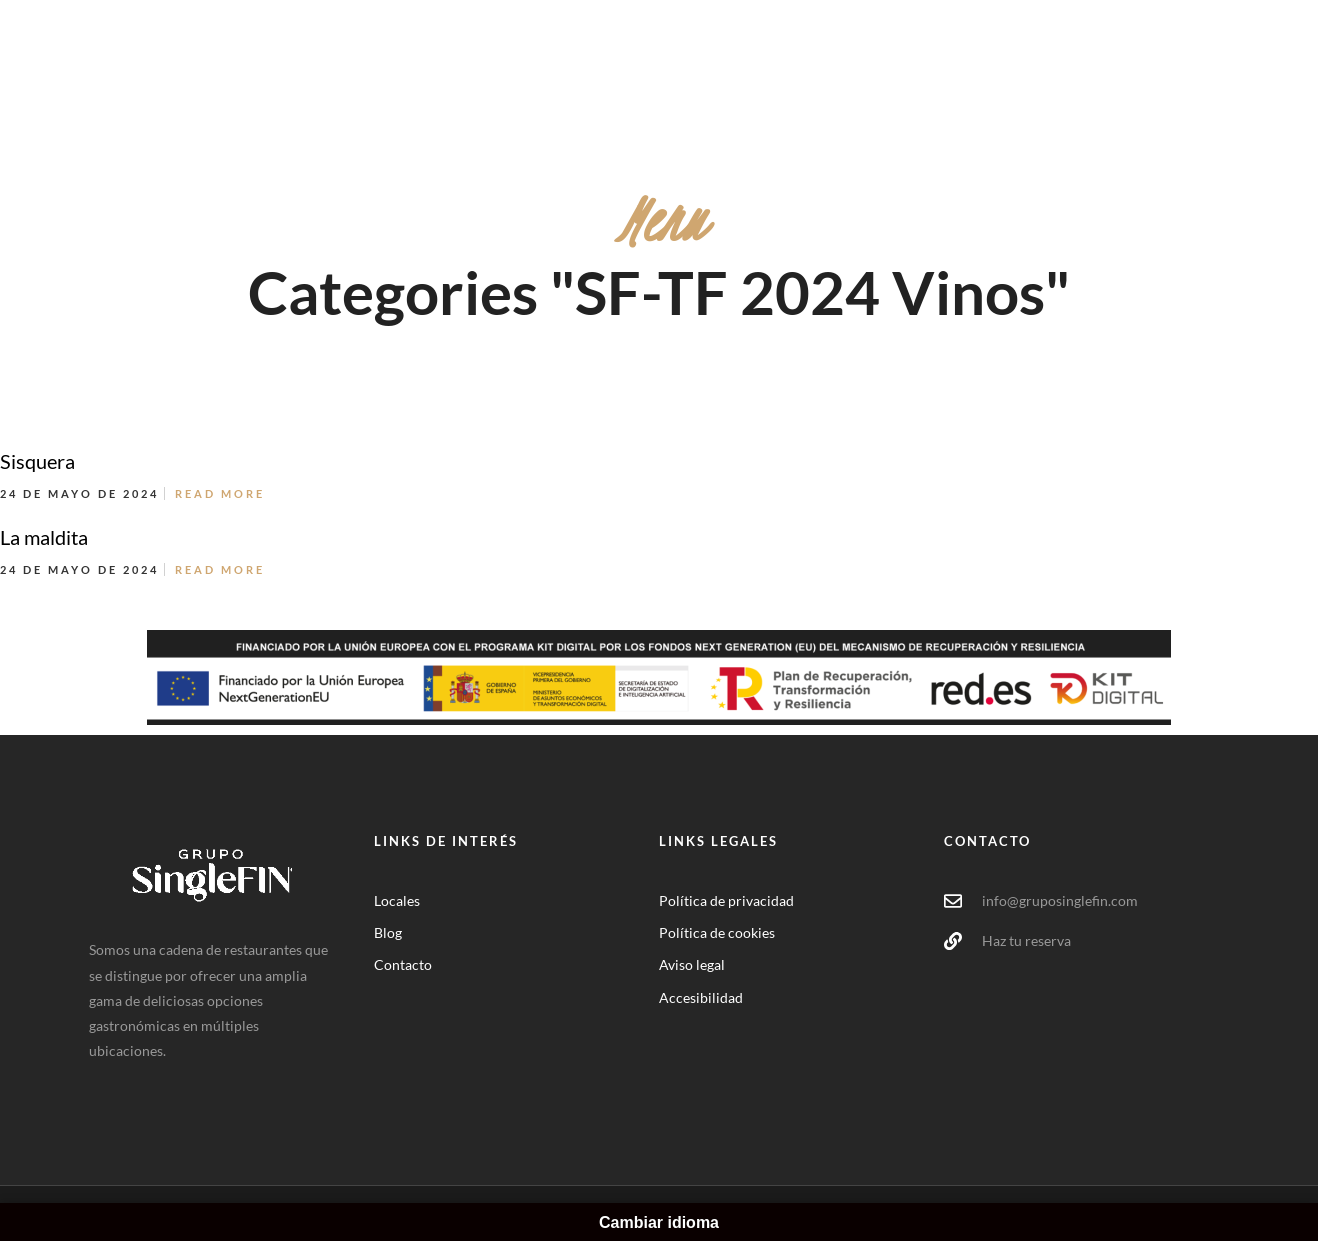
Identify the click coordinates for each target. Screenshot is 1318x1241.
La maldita (44, 537)
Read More (220, 493)
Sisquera (37, 461)
